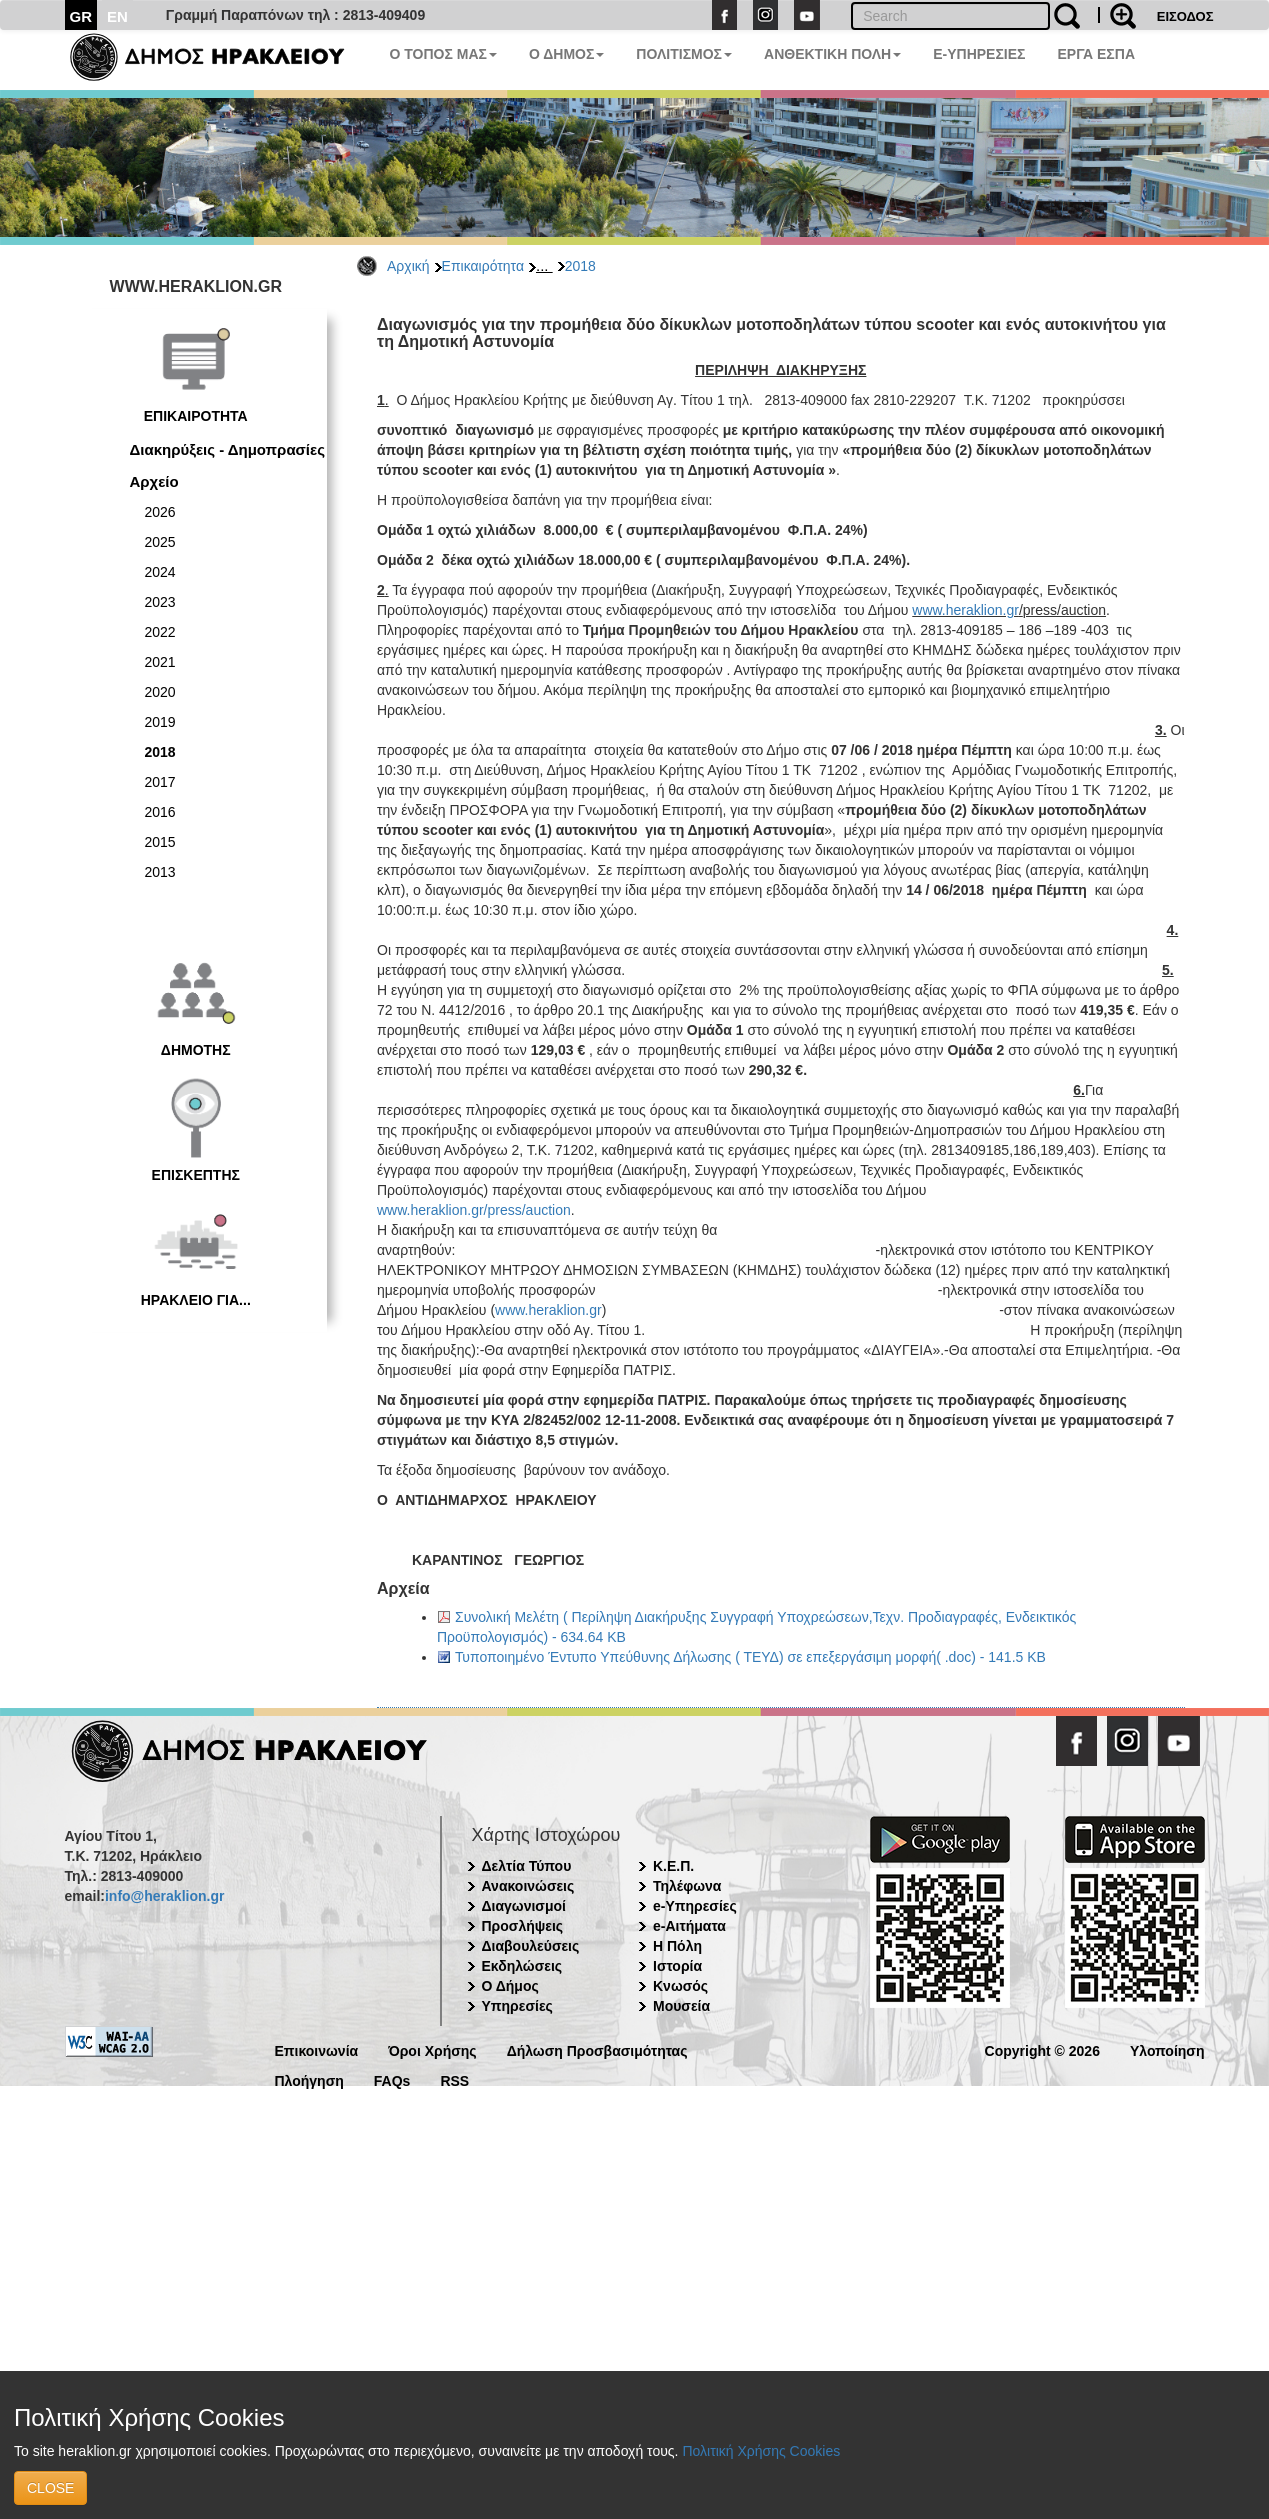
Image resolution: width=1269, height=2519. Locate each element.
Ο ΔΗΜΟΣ (566, 54)
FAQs (392, 2079)
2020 (160, 692)
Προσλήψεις (523, 1926)
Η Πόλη (677, 1946)
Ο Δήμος (510, 1986)
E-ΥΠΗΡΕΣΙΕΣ (979, 54)
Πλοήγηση (309, 2079)
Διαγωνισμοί (524, 1906)
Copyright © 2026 (1042, 2049)
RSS (454, 2079)
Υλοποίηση (1167, 2049)
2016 (160, 812)
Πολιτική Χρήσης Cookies (761, 2451)
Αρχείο (154, 481)
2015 (160, 842)
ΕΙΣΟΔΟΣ (1185, 16)
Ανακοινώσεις (528, 1886)
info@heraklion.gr (164, 1896)
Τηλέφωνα (687, 1886)
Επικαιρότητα (483, 266)
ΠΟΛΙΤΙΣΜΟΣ (684, 54)
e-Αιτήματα (689, 1926)
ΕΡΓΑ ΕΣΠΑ (1096, 54)
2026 (160, 512)
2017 (160, 782)
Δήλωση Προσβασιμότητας (597, 2049)
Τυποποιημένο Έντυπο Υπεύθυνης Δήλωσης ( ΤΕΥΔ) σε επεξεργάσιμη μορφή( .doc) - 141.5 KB (750, 1657)
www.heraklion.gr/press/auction (474, 1210)
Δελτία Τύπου (527, 1866)
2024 (160, 572)
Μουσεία (681, 2006)
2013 (160, 872)
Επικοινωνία (317, 2049)
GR (81, 16)
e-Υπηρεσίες (695, 1906)
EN (117, 16)
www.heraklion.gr (965, 610)
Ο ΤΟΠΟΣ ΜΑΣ (443, 54)
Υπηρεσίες (517, 2006)
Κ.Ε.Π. (673, 1866)
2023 (160, 602)
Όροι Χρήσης (432, 2049)
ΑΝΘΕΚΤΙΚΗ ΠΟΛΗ (832, 54)
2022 (160, 632)
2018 (580, 266)
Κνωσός (680, 1986)
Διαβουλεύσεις (531, 1946)
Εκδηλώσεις (522, 1966)
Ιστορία (677, 1966)
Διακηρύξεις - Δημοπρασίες (227, 449)
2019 (160, 722)
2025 (160, 542)
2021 (160, 662)
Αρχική (408, 266)
